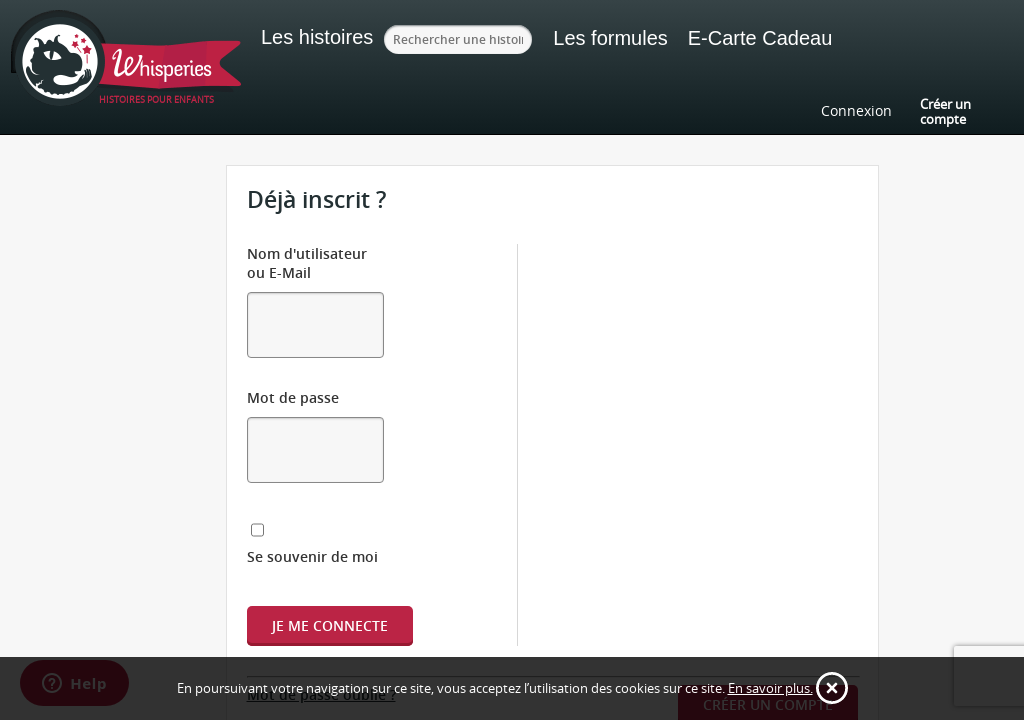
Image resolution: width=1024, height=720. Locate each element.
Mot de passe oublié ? (321, 587)
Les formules (623, 38)
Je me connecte (330, 518)
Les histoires (317, 37)
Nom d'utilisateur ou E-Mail (341, 253)
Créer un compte (945, 111)
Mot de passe (293, 348)
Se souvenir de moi (336, 449)
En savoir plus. (770, 688)
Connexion (856, 110)
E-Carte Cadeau (773, 38)
